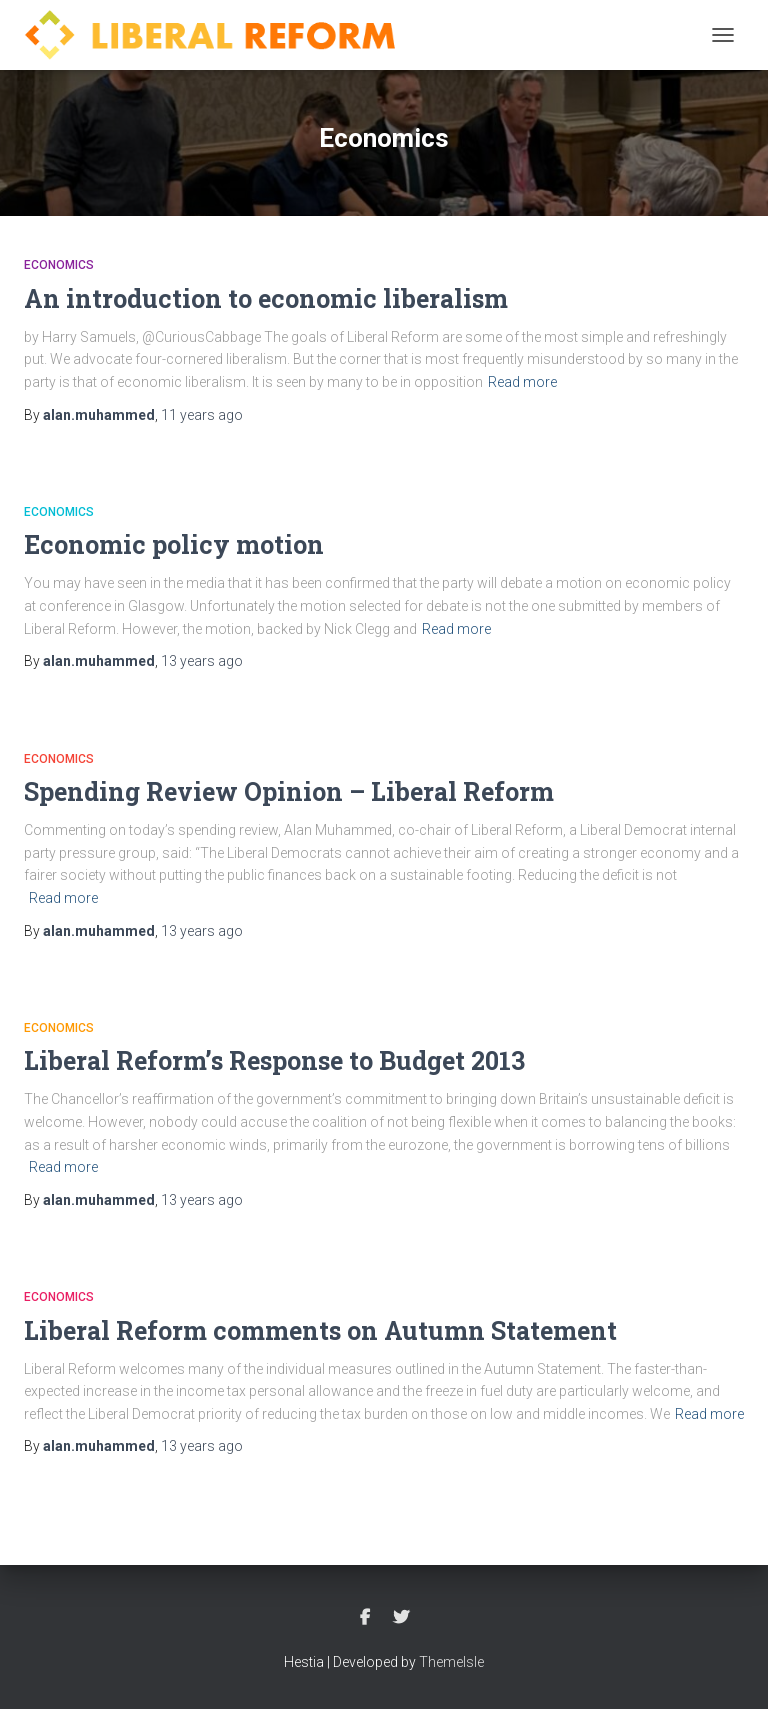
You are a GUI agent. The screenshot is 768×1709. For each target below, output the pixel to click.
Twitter (401, 1618)
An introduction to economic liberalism (266, 298)
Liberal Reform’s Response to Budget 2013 (274, 1060)
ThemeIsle (451, 1662)
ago (202, 415)
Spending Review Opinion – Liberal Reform (289, 791)
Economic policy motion (174, 544)
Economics (59, 265)
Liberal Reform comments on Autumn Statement (320, 1330)
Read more (522, 382)
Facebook (365, 1618)
